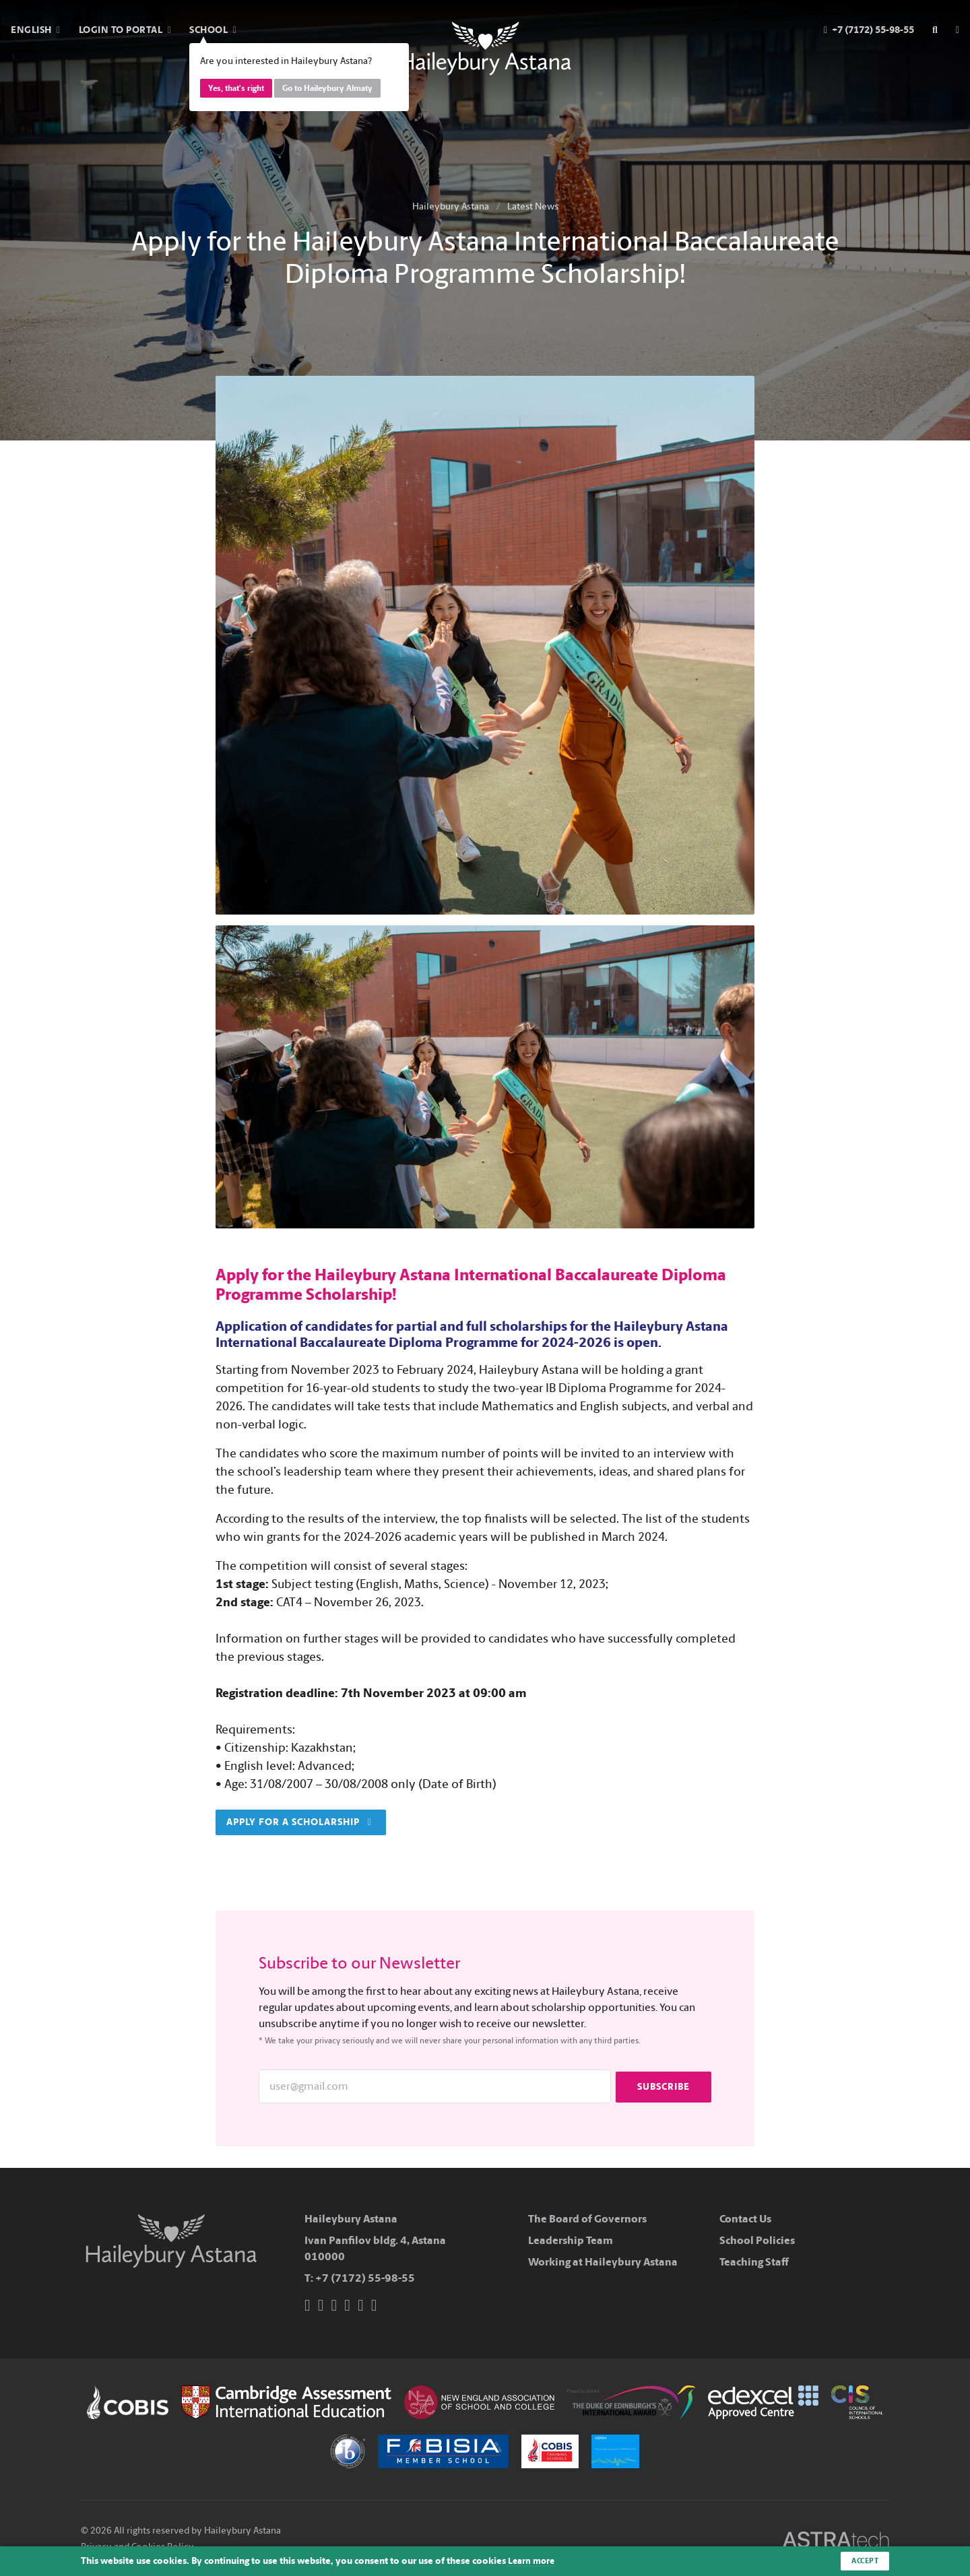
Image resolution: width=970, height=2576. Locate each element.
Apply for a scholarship (299, 1822)
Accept (863, 2560)
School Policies (757, 2240)
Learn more (532, 2561)
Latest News (532, 206)
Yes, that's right (236, 88)
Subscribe (663, 2086)
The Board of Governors (587, 2218)
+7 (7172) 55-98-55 (365, 2278)
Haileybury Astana (450, 206)
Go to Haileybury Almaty (327, 88)
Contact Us (745, 2218)
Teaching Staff (754, 2261)
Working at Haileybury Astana (603, 2261)
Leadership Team (570, 2240)
